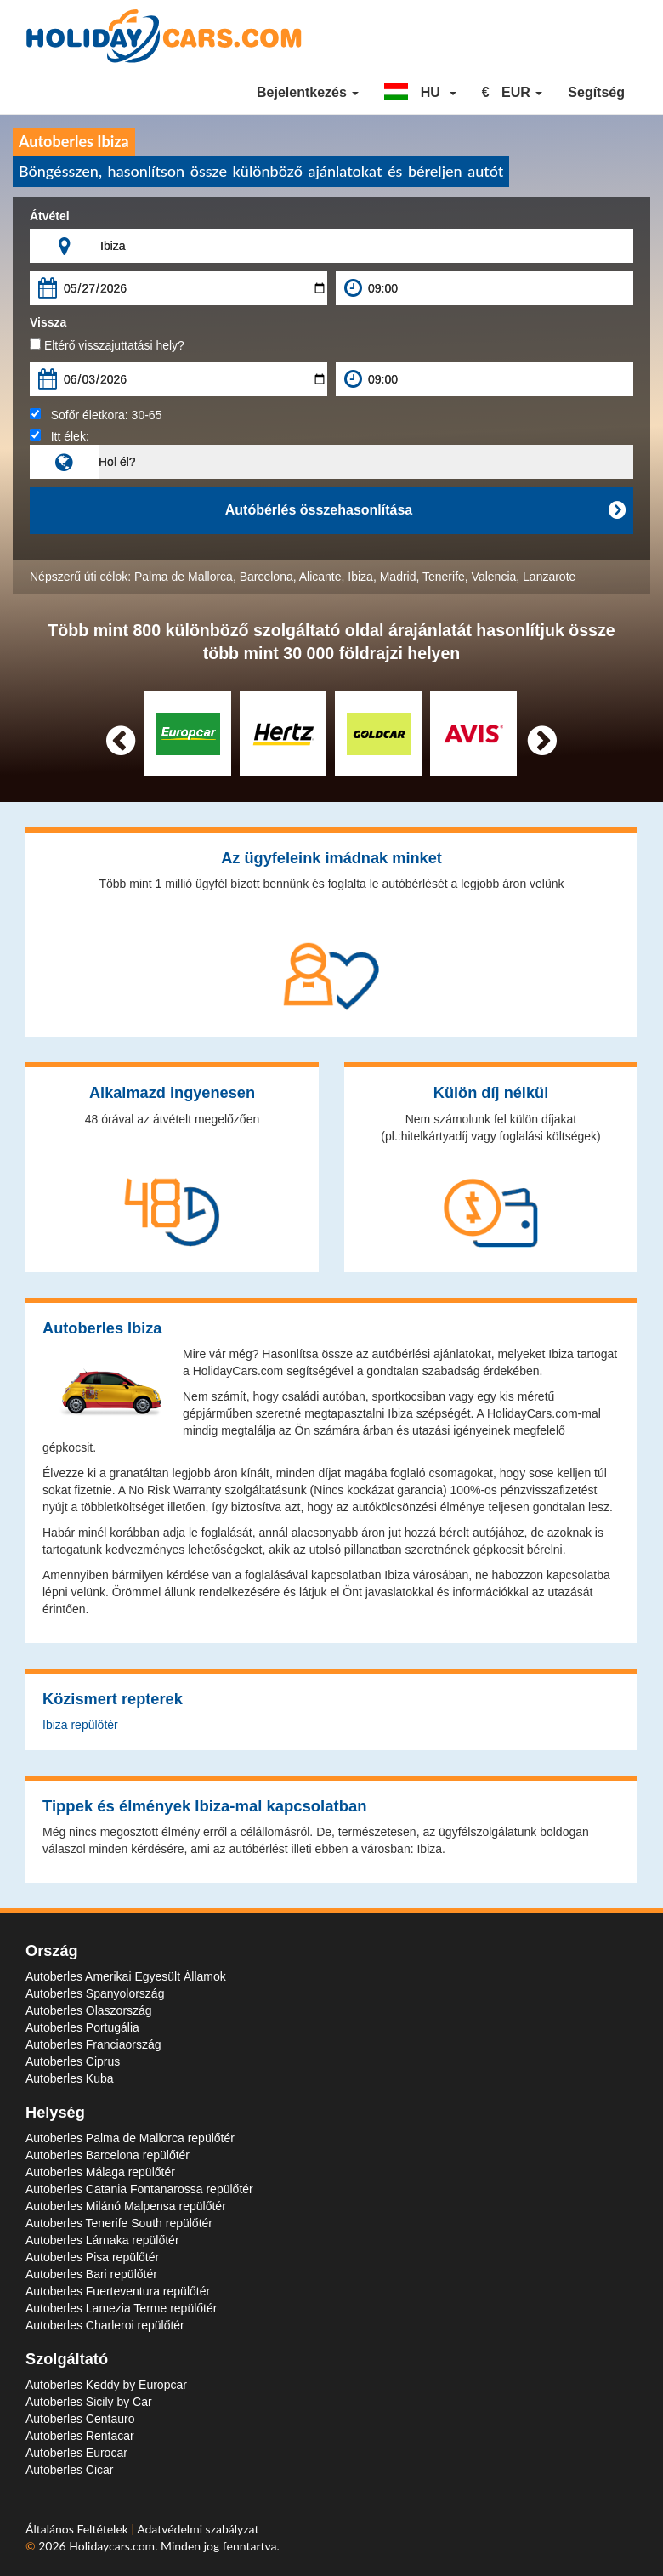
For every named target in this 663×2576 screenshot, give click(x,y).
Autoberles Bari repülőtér (91, 2274)
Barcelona (266, 576)
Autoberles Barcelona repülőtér (108, 2155)
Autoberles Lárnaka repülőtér (102, 2240)
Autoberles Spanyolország (95, 1993)
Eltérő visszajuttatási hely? (107, 345)
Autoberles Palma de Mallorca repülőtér (130, 2138)
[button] (419, 92)
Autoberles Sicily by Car (89, 2401)
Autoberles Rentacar (80, 2435)
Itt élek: (59, 436)
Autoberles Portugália (82, 2027)
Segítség (596, 92)
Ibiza (360, 576)
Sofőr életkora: (96, 415)
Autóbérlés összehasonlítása (425, 510)
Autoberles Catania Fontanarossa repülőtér (139, 2189)
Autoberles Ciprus (73, 2061)
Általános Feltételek (79, 2529)
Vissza (48, 322)
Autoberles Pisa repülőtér (92, 2257)
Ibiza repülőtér (80, 1725)
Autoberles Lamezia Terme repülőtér (121, 2308)
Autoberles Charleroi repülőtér (105, 2325)
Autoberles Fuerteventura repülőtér (118, 2291)
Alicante (320, 576)
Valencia (494, 576)
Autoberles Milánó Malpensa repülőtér (126, 2206)
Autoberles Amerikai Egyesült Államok (126, 1976)
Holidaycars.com (112, 2546)
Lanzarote (549, 576)
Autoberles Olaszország (89, 2010)
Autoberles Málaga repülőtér (100, 2172)
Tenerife (443, 576)
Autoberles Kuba (70, 2078)
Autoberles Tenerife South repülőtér (119, 2223)
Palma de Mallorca (183, 576)
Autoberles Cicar (70, 2469)
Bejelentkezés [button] (308, 92)
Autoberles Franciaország (94, 2044)
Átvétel (50, 216)
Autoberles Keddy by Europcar (106, 2384)
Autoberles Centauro (80, 2418)
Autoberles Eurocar (77, 2452)
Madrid (398, 576)
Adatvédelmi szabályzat (197, 2529)
